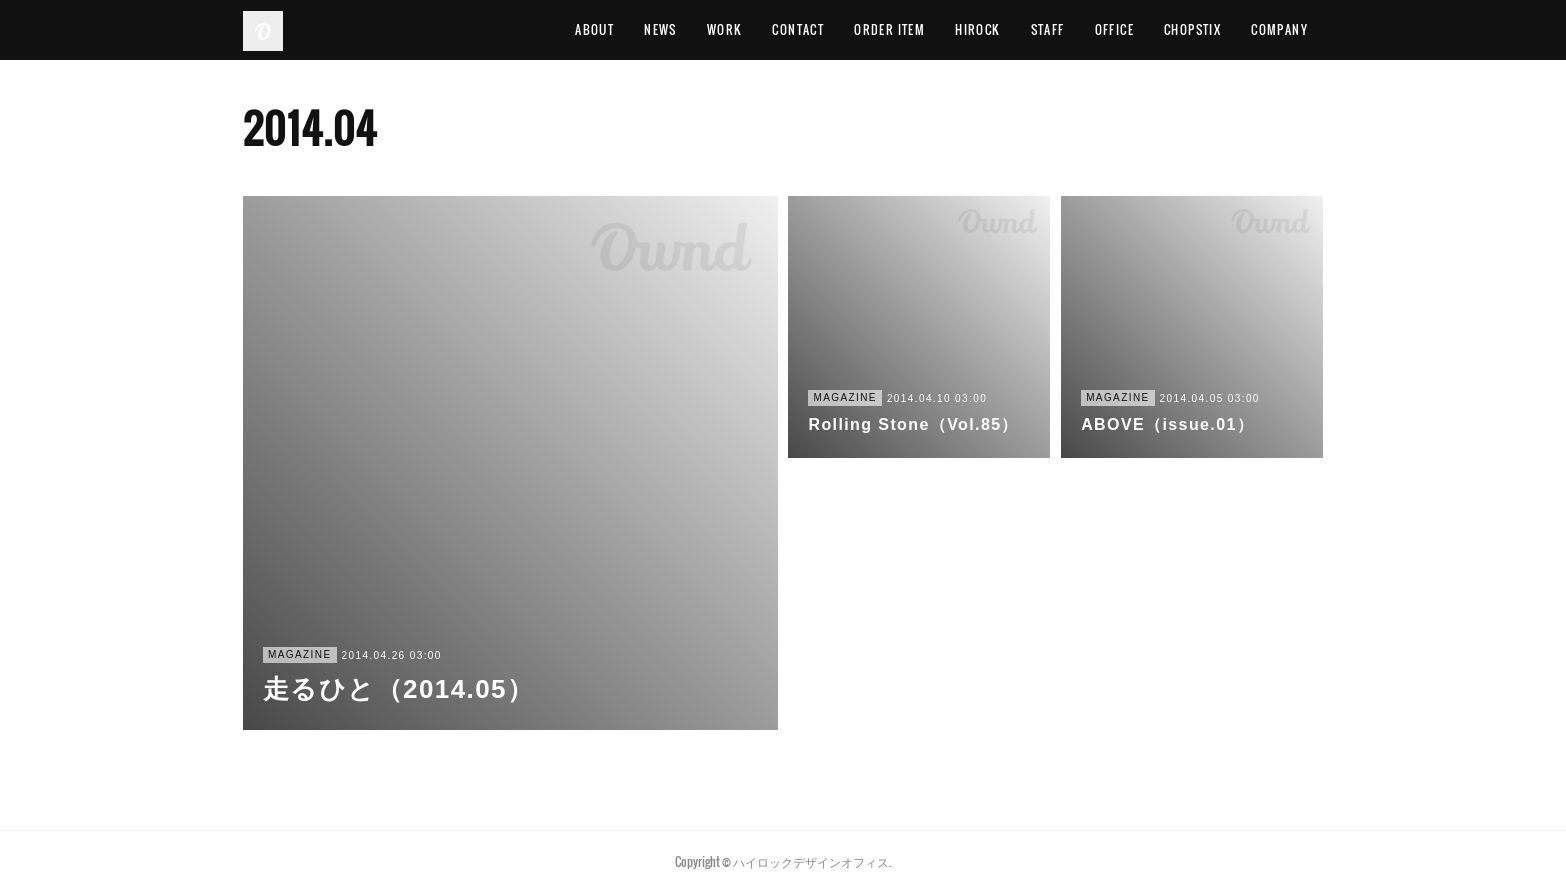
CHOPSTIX (1192, 29)
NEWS (660, 29)
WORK (725, 29)
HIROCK (977, 29)
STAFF (1048, 29)
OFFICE (1114, 29)
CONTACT (798, 29)
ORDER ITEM (889, 29)
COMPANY (1279, 29)
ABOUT (594, 29)
